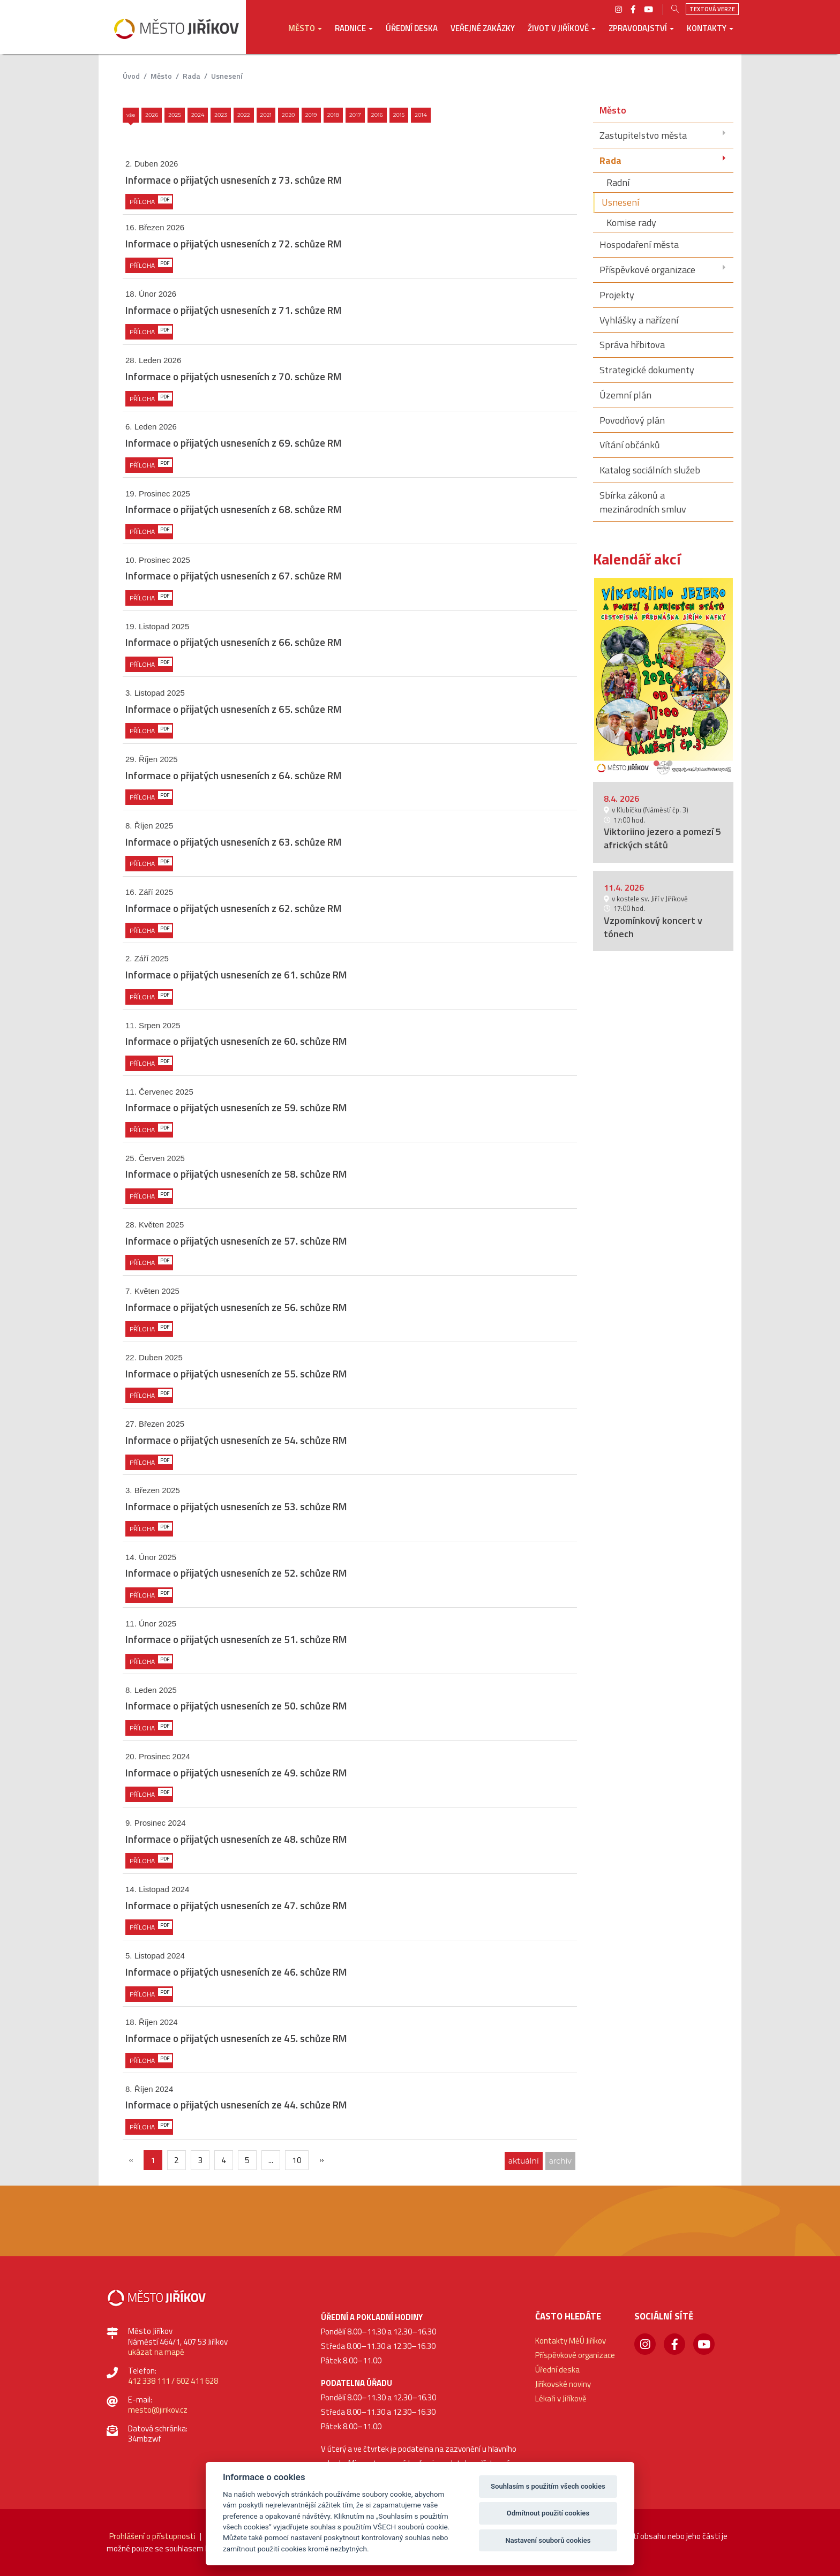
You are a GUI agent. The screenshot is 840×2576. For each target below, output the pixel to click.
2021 (266, 114)
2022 (243, 114)
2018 (333, 114)
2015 (399, 114)
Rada (191, 75)
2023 (220, 114)
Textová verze (712, 9)
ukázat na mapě (156, 2352)
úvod (131, 75)
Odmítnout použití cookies (548, 2513)
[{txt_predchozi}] (131, 2159)
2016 (377, 114)
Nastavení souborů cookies (547, 2540)
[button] (305, 36)
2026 (151, 114)
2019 (311, 114)
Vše (130, 114)
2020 (288, 114)
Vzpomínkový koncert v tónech (653, 927)
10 (297, 2159)
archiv (560, 2161)
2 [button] (670, 762)
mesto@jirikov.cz (158, 2410)
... (270, 2159)
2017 (355, 114)
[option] (663, 676)
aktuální (523, 2161)
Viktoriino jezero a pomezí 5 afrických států (662, 838)
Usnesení (226, 75)
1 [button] (656, 762)
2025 (174, 114)
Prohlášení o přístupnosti (152, 2536)
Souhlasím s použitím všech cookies (548, 2486)
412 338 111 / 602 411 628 (173, 2381)
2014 (421, 114)
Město (161, 75)
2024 (197, 114)
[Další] (321, 2159)
